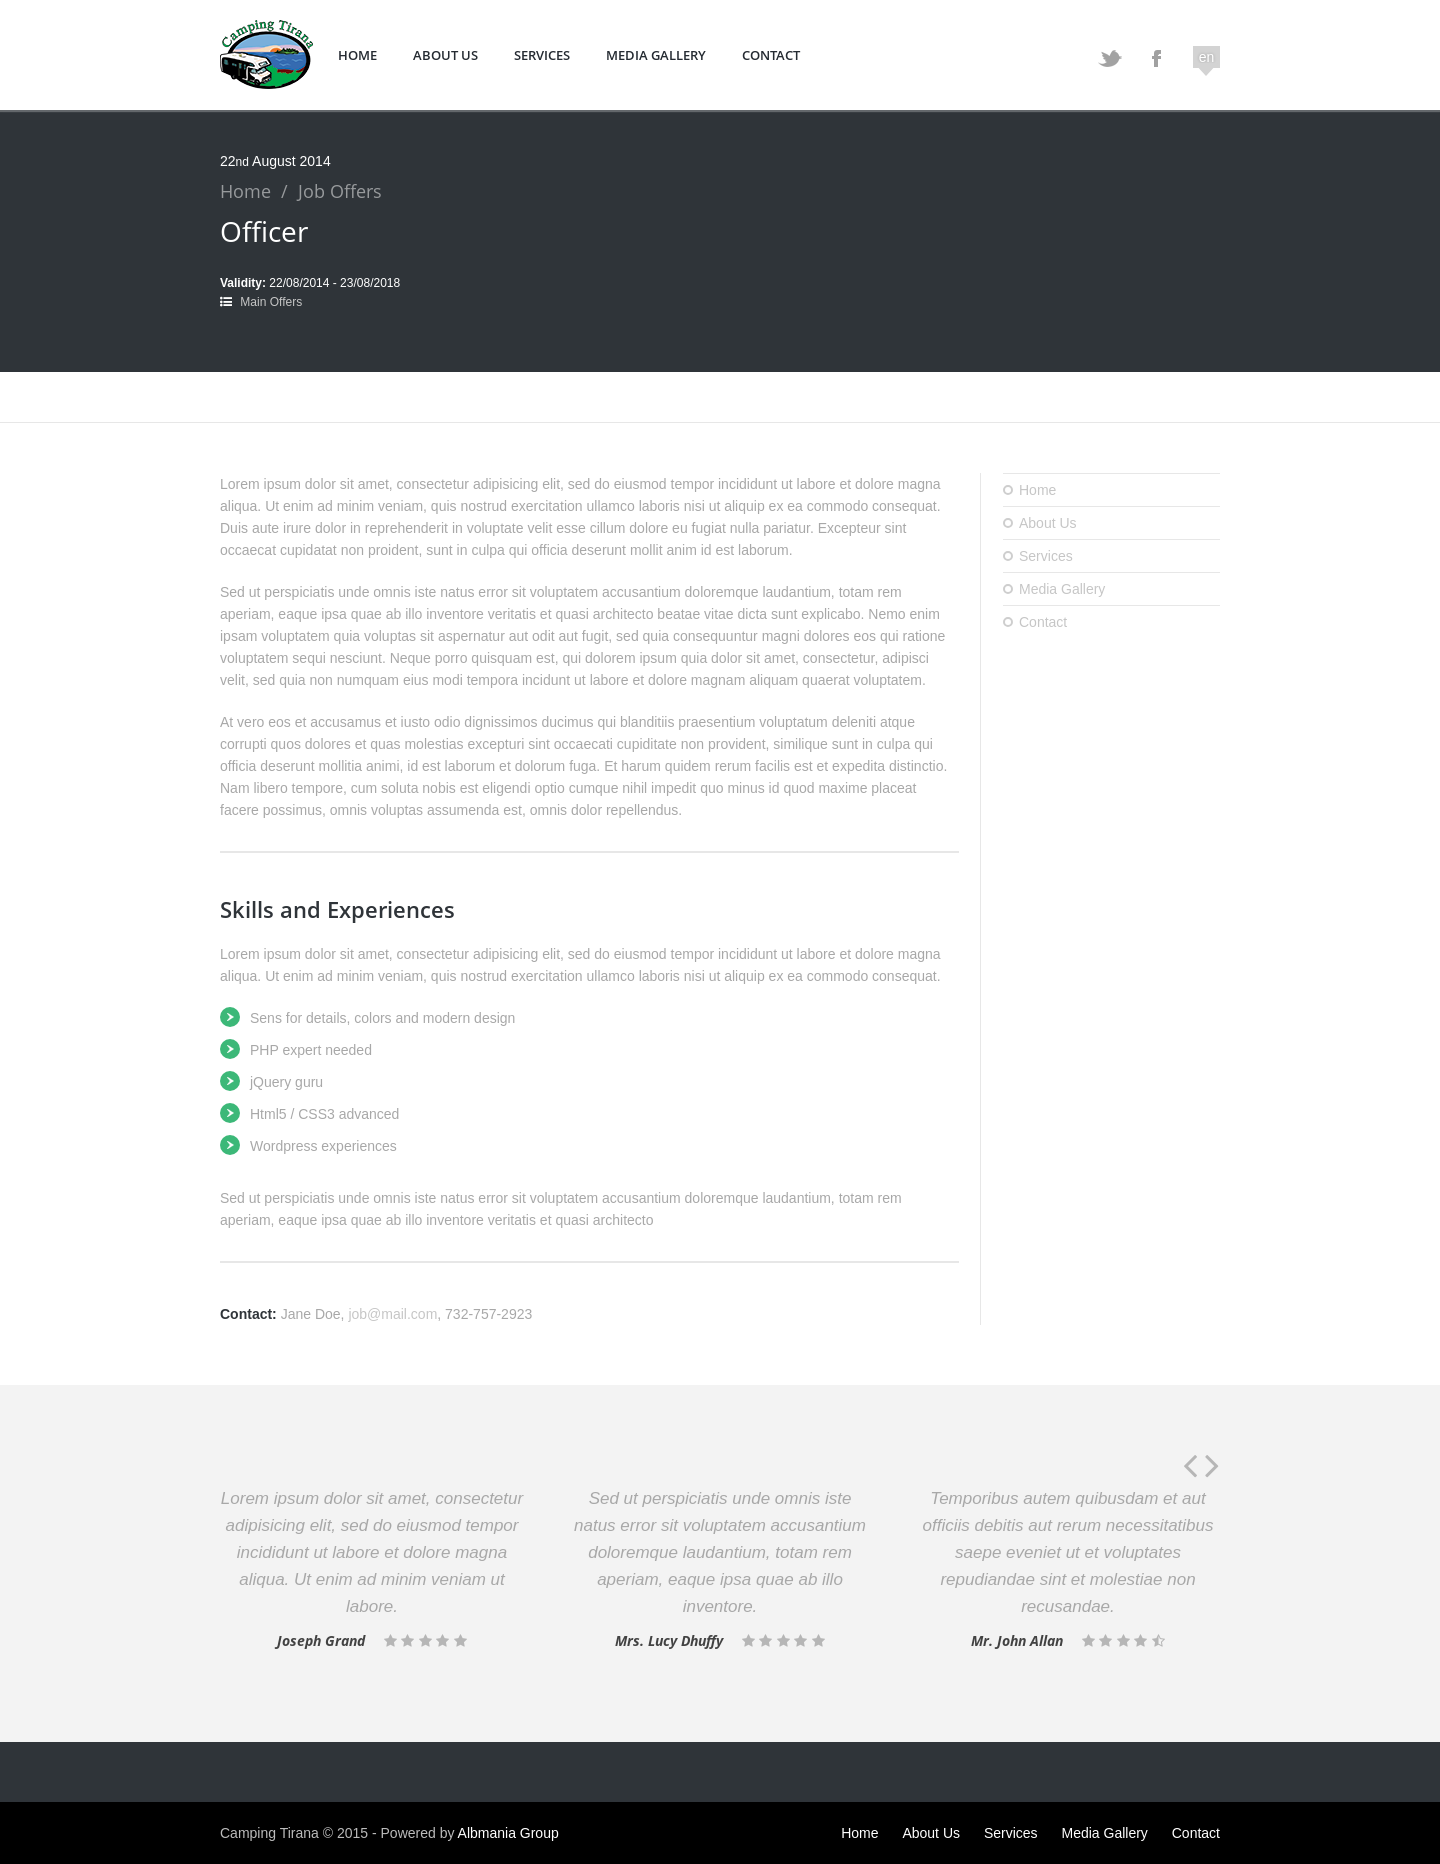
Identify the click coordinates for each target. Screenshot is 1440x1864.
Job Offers (340, 191)
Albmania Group (508, 1833)
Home (357, 55)
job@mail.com (392, 1314)
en (1207, 57)
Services (542, 55)
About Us (445, 55)
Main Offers (271, 302)
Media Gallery (656, 55)
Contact (771, 55)
